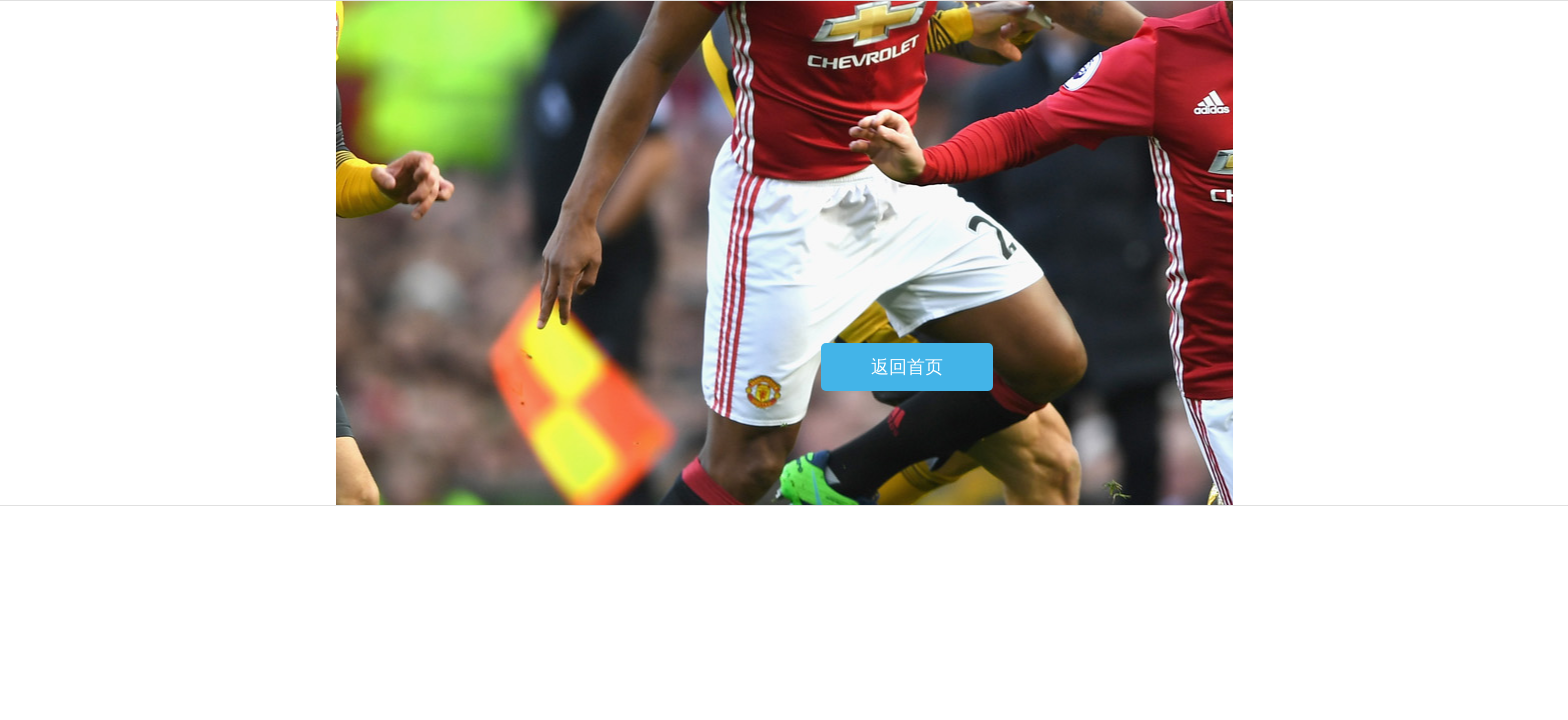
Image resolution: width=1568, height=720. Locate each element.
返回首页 (907, 367)
